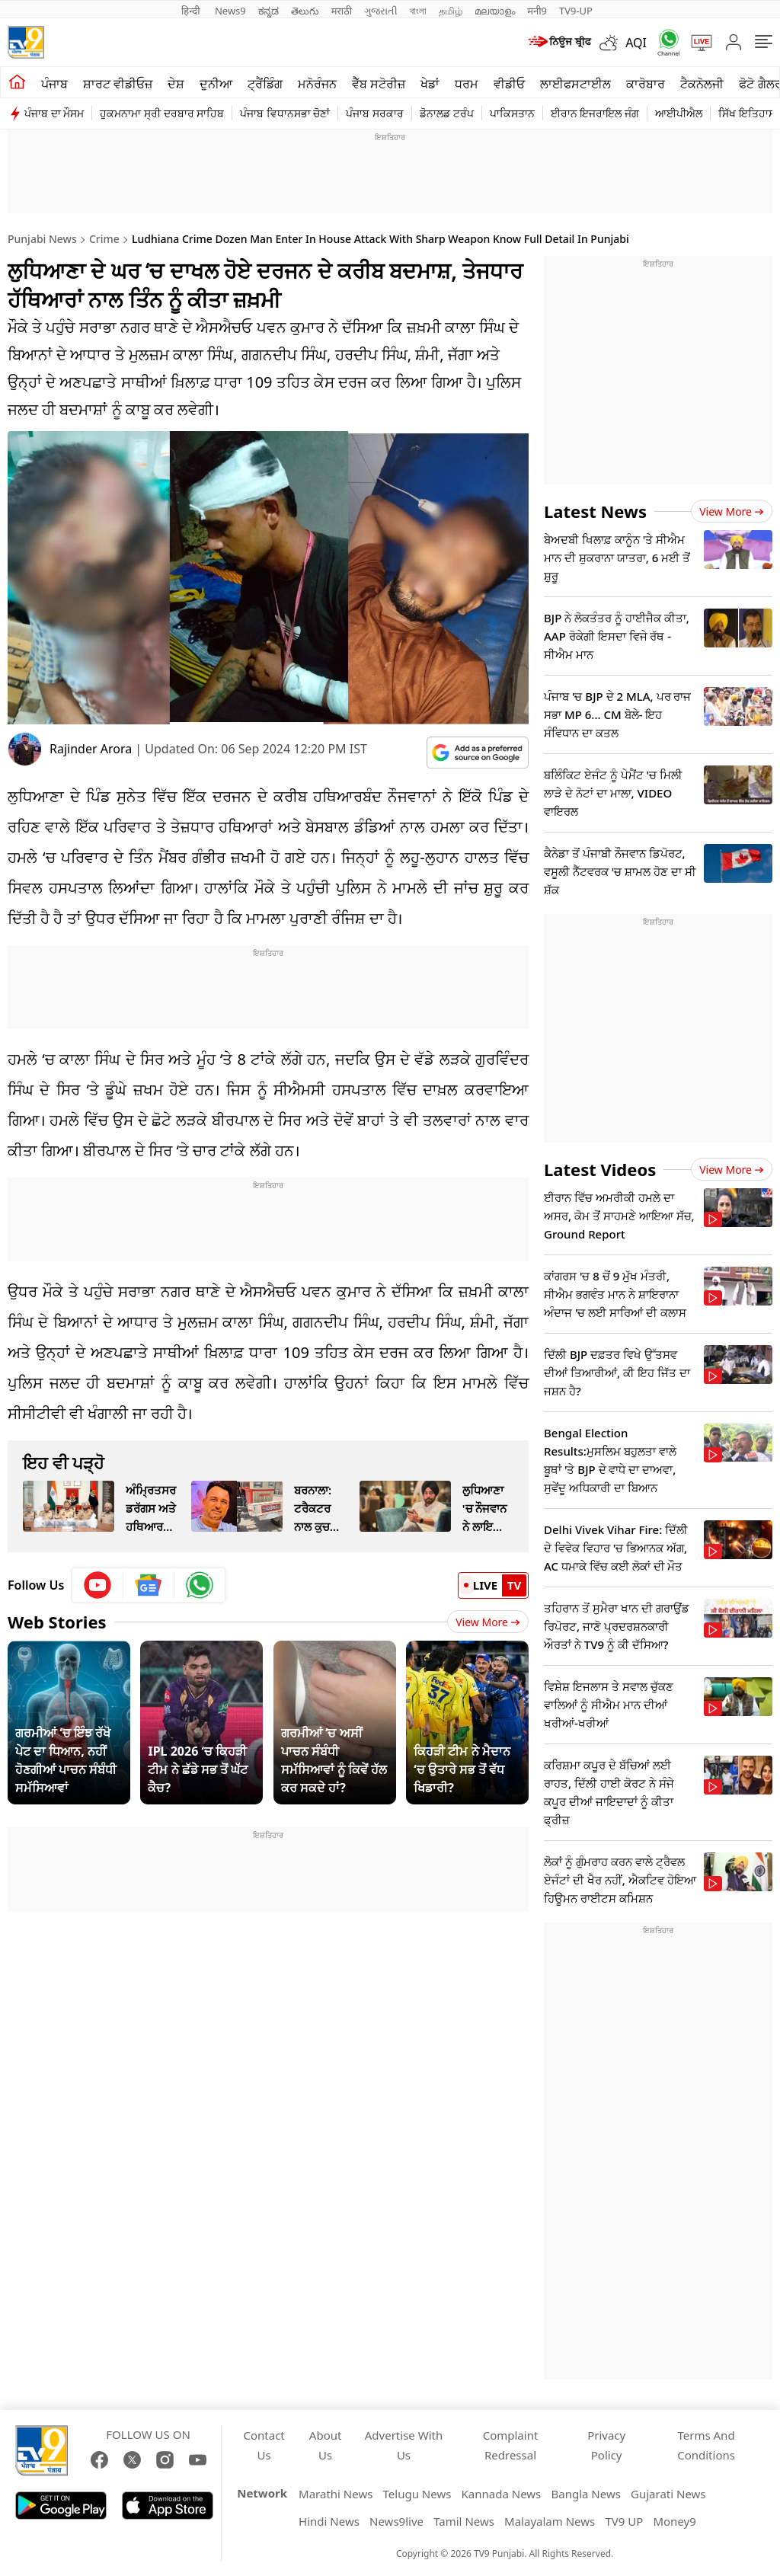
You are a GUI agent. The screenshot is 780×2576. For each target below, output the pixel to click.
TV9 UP (624, 2521)
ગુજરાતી (381, 11)
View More (488, 1622)
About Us (325, 2445)
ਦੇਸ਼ (176, 83)
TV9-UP (576, 11)
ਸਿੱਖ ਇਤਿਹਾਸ (746, 113)
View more (731, 511)
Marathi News (335, 2493)
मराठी (341, 11)
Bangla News (585, 2493)
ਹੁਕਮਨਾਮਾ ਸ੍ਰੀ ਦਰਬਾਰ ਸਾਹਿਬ (162, 113)
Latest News (595, 511)
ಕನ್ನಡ (268, 11)
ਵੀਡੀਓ (509, 83)
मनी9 (537, 11)
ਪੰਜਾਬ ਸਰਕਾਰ (375, 113)
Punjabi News (42, 239)
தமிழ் (450, 11)
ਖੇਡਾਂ (430, 83)
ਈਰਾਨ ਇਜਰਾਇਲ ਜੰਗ (595, 113)
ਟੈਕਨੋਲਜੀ (702, 83)
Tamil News (463, 2521)
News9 (230, 11)
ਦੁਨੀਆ (216, 83)
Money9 (674, 2521)
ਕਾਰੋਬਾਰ (645, 83)
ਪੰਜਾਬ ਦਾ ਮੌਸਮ (54, 113)
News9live (396, 2521)
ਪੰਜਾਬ (54, 83)
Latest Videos (600, 1169)
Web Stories (57, 1621)
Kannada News (502, 2493)
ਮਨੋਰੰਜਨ (317, 83)
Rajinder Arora (91, 748)
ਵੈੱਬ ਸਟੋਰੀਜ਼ (378, 83)
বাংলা (418, 11)
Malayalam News (549, 2521)
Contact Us (264, 2445)
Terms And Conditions (706, 2445)
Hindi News (329, 2521)
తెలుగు (305, 11)
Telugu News (417, 2493)
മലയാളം (495, 11)
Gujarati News (668, 2493)
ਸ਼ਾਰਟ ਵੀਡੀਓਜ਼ (117, 83)
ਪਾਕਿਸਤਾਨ (512, 113)
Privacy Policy (606, 2445)
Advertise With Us (404, 2445)
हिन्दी (192, 11)
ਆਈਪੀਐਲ (678, 113)
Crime (104, 239)
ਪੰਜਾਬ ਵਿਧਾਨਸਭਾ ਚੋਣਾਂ (285, 113)
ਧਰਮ (466, 83)
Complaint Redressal (511, 2445)
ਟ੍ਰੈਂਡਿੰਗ (265, 83)
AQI (636, 42)
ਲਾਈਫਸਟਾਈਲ (575, 83)
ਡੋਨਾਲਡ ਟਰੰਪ (447, 113)
